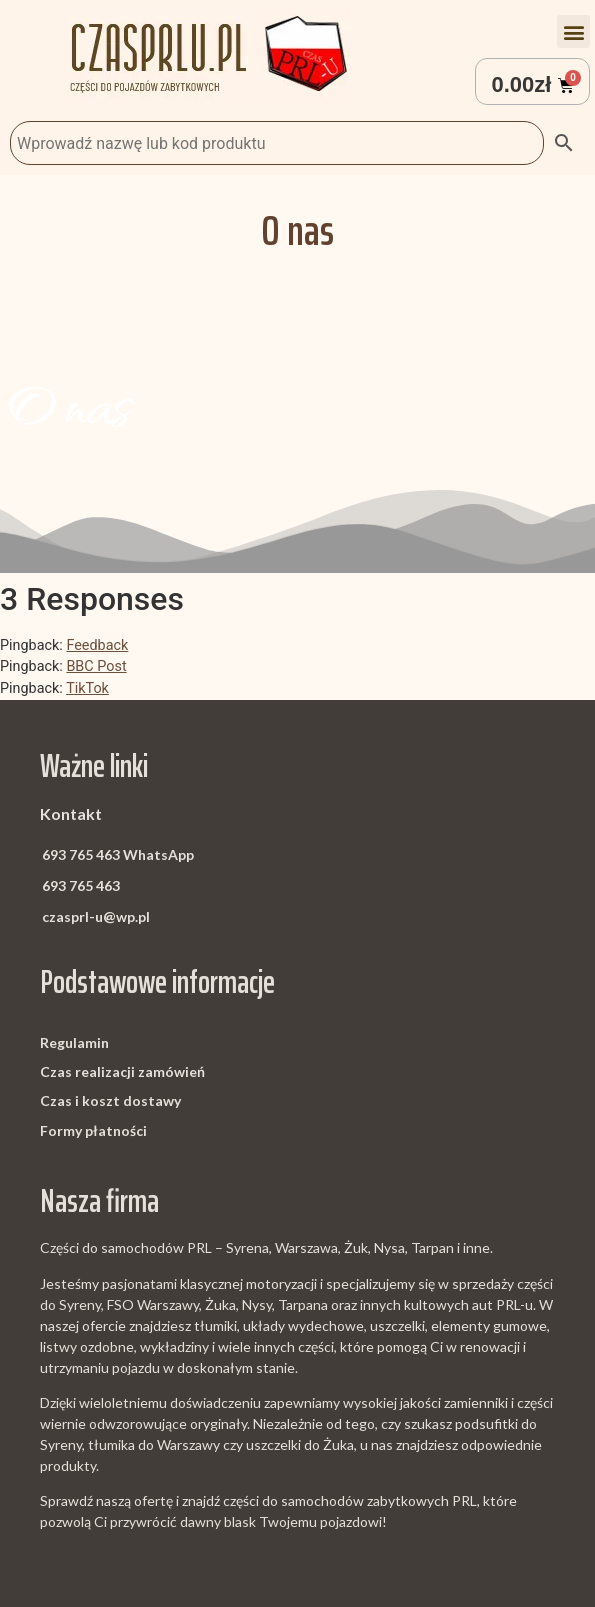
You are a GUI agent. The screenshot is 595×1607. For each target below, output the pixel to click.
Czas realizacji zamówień (122, 1071)
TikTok (87, 688)
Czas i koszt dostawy (110, 1100)
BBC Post (96, 666)
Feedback (97, 645)
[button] (573, 31)
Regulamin (74, 1042)
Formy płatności (93, 1130)
